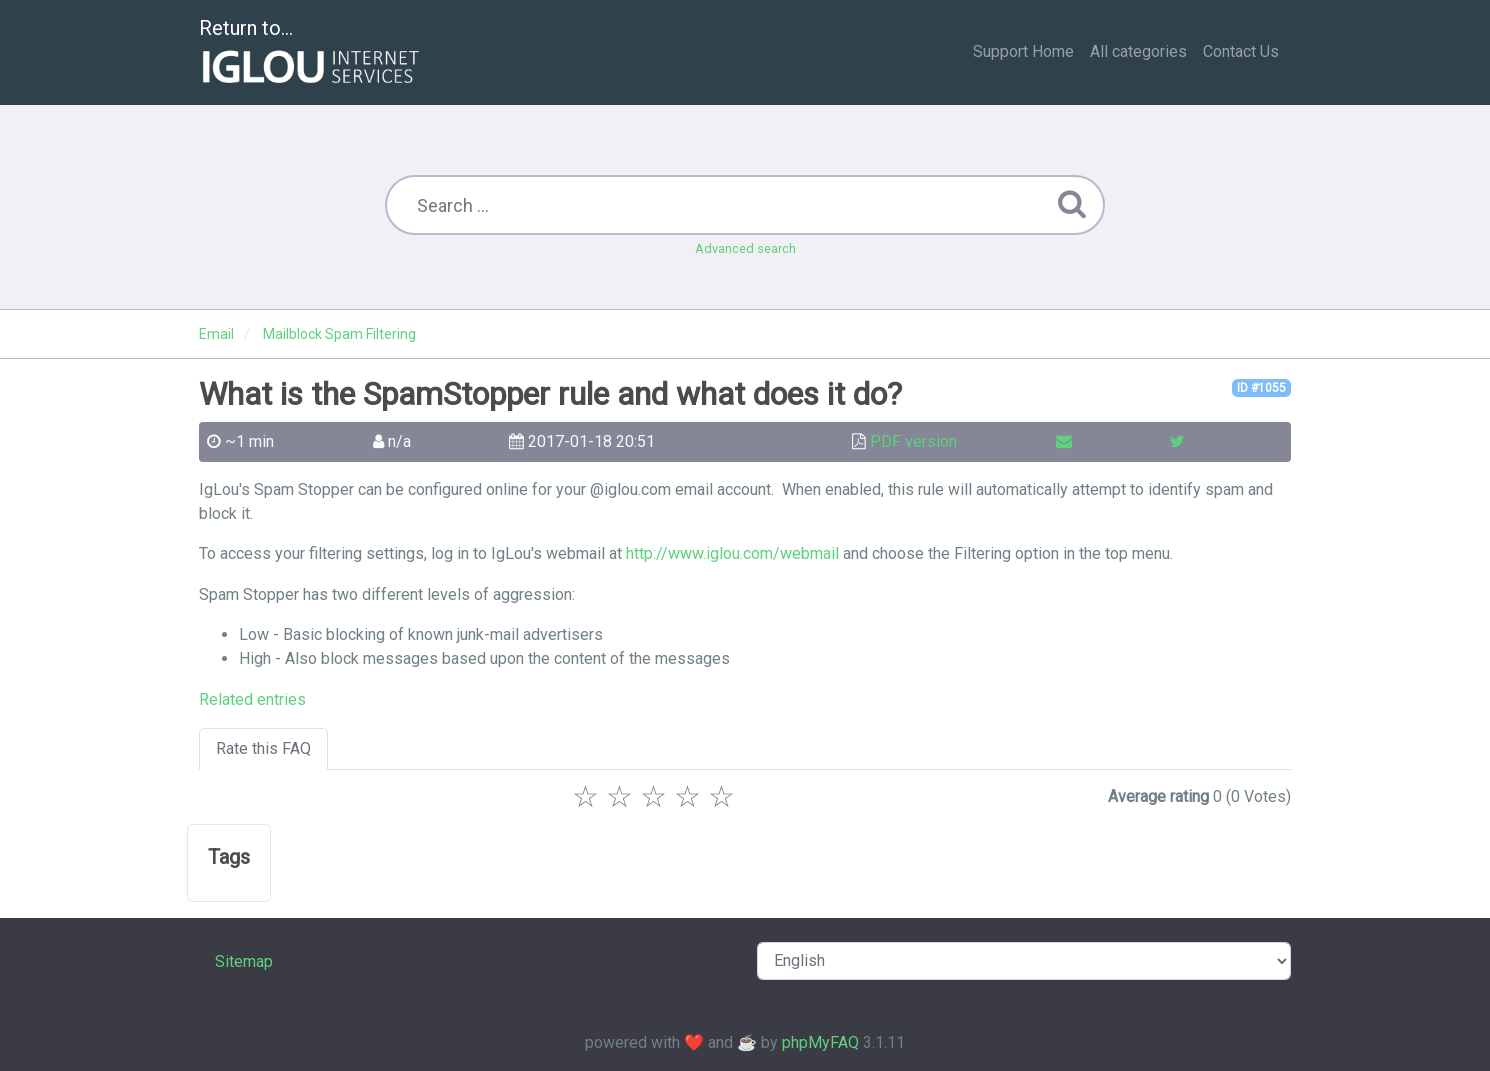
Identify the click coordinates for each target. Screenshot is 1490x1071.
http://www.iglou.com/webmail (732, 553)
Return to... (311, 53)
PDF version (913, 441)
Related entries (252, 699)
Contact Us (1241, 51)
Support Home (1023, 51)
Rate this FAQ (263, 748)
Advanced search (745, 248)
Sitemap (244, 961)
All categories (1138, 51)
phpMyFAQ (820, 1042)
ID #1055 (1261, 388)
